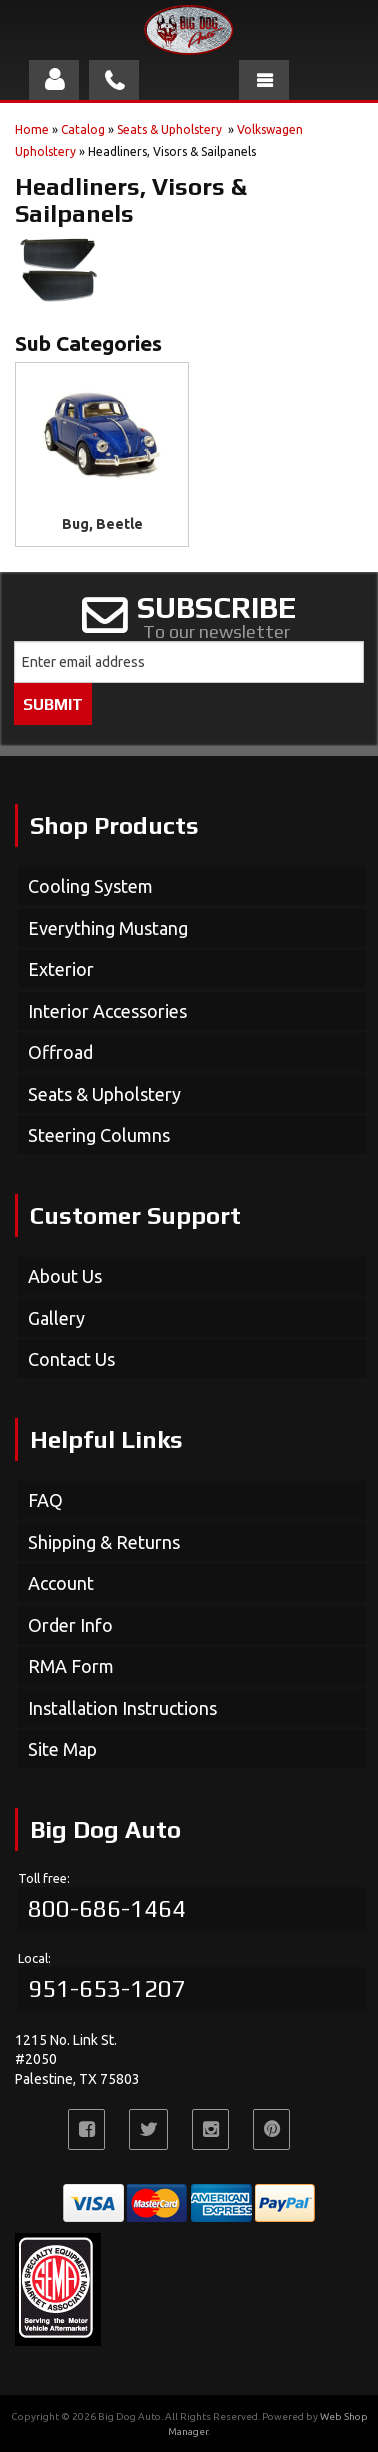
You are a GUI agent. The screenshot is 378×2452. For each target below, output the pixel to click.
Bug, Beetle (102, 524)
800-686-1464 (107, 1908)
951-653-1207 (107, 1988)
